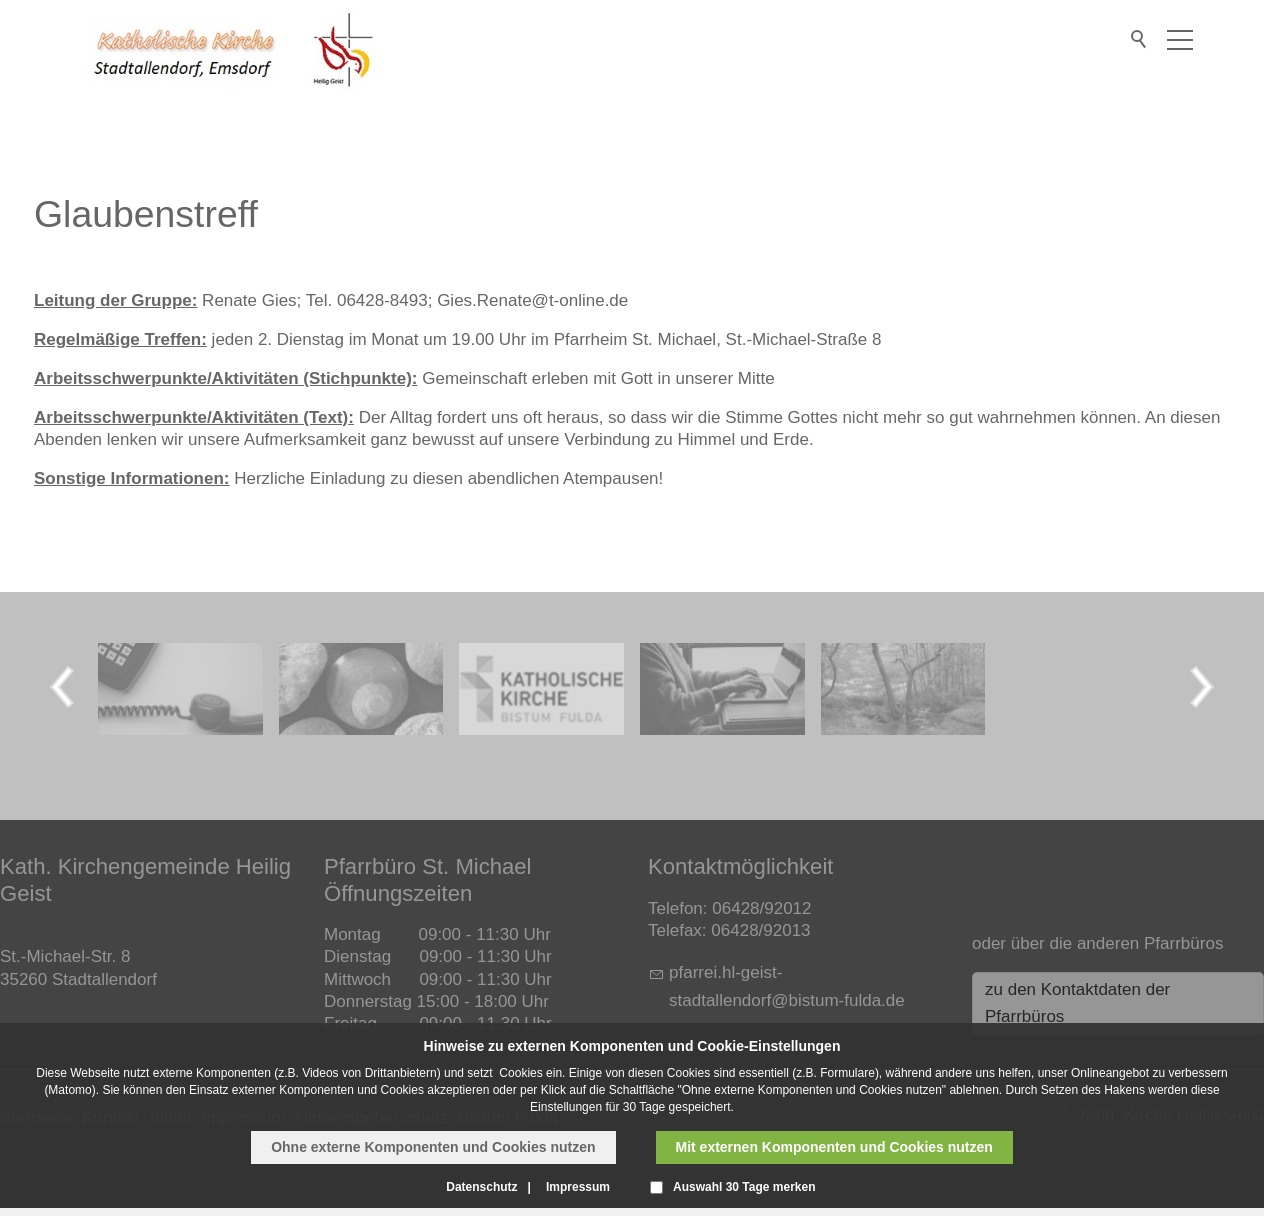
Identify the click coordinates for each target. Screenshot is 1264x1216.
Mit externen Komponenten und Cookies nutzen (834, 1147)
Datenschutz (481, 1187)
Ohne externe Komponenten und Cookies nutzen (433, 1147)
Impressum (578, 1187)
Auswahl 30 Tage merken (744, 1187)
